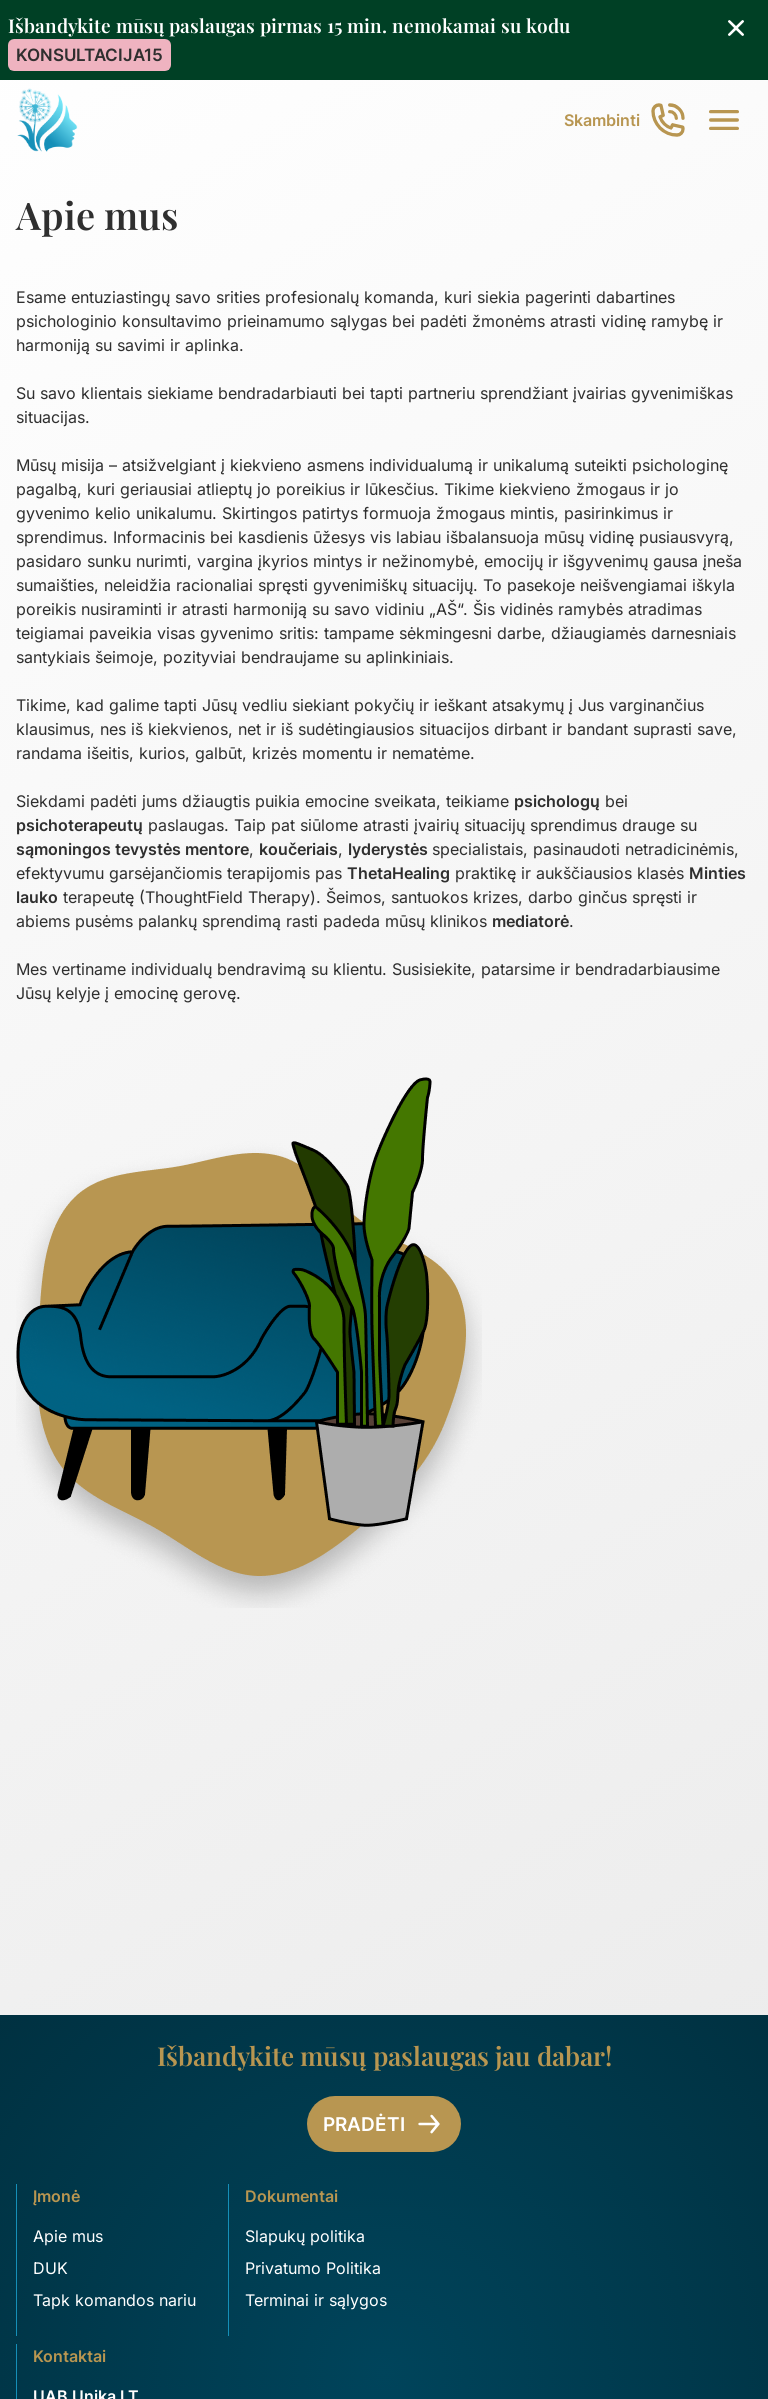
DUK (50, 2268)
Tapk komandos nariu (114, 2300)
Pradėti (384, 2124)
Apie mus (68, 2236)
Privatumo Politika (313, 2268)
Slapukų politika (305, 2236)
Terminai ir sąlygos (316, 2300)
